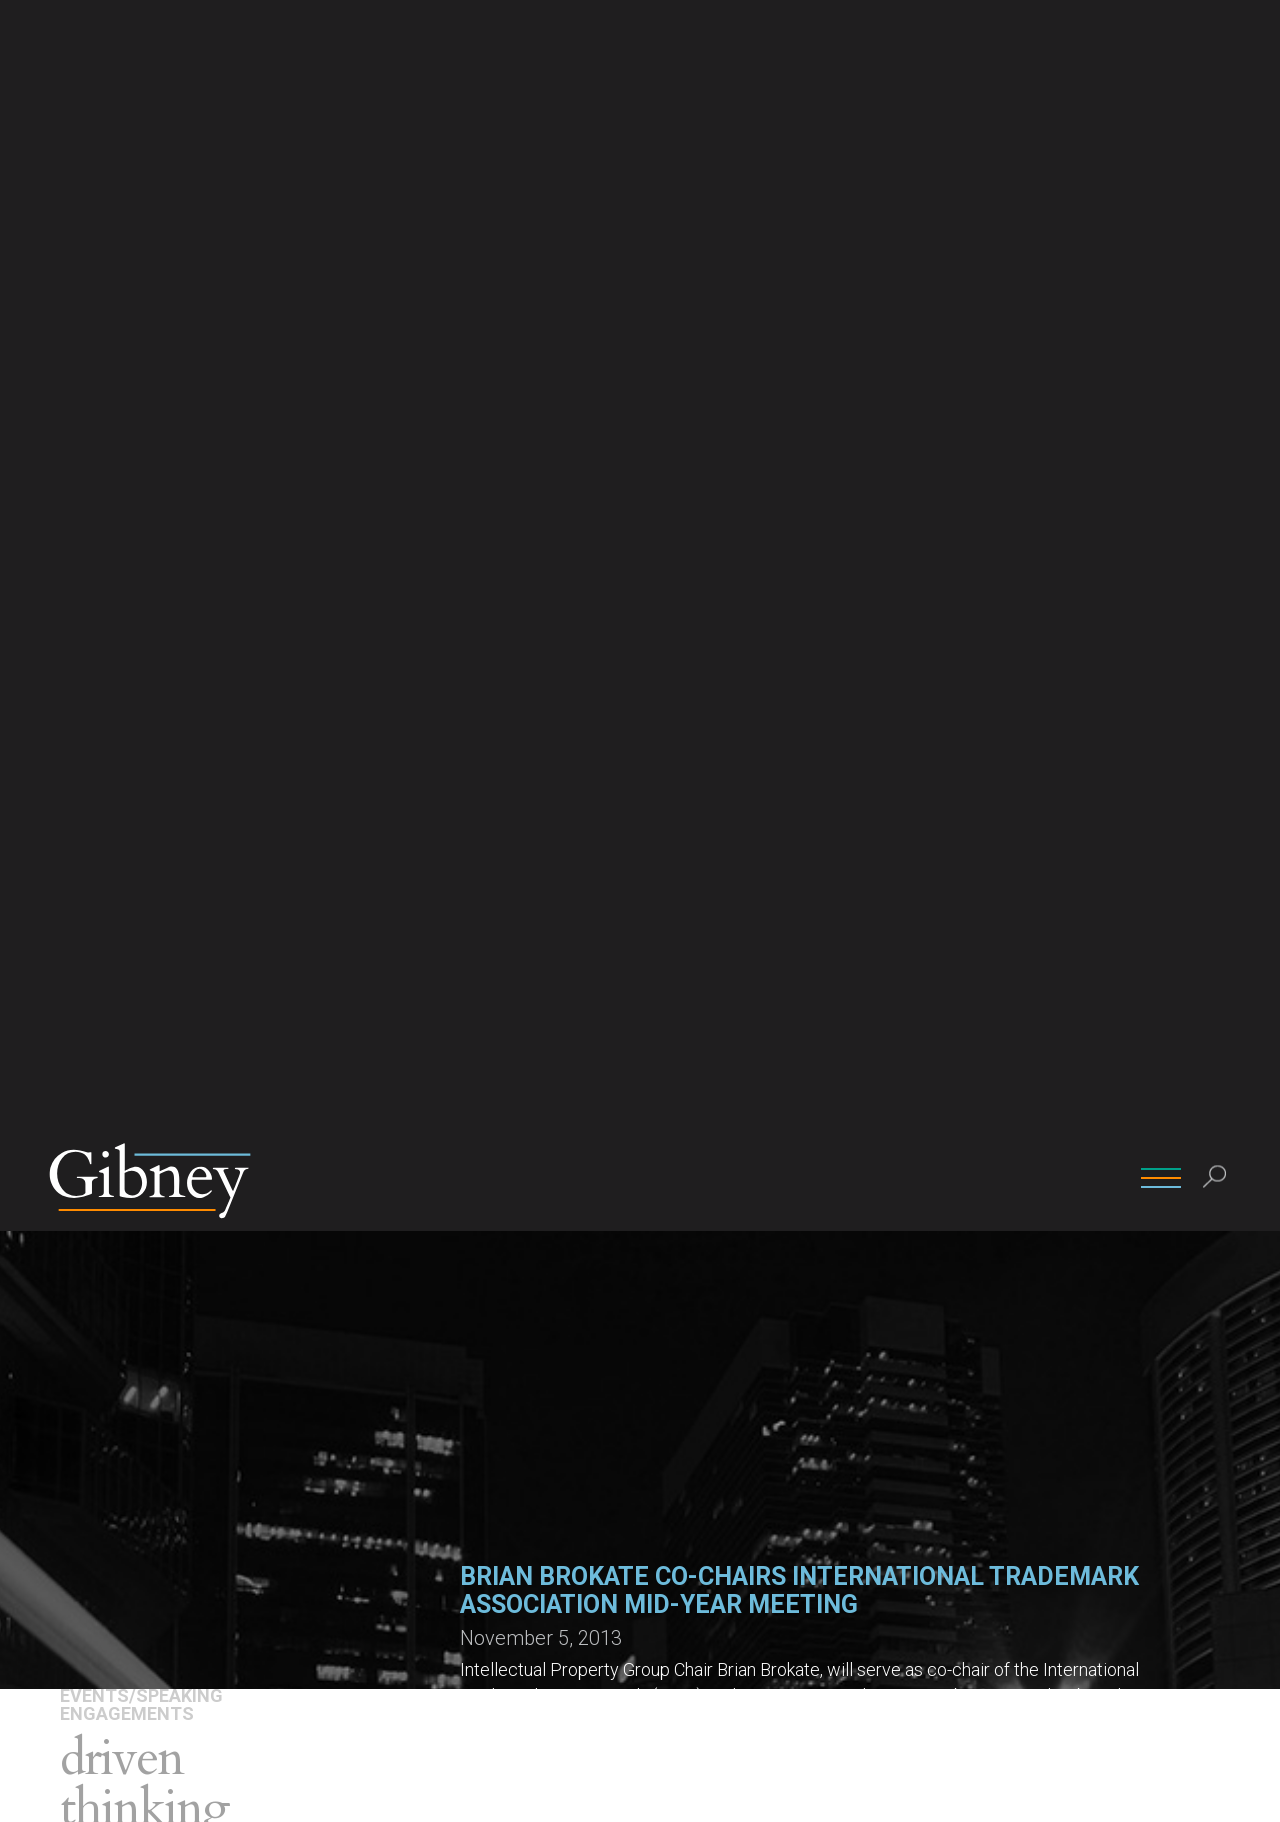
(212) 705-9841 (888, 1317)
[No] (1255, 1791)
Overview (96, 662)
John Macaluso (700, 1260)
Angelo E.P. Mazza (898, 1260)
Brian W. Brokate (516, 1260)
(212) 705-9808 (514, 1317)
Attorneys (101, 692)
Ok (1081, 1790)
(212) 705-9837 (701, 1317)
